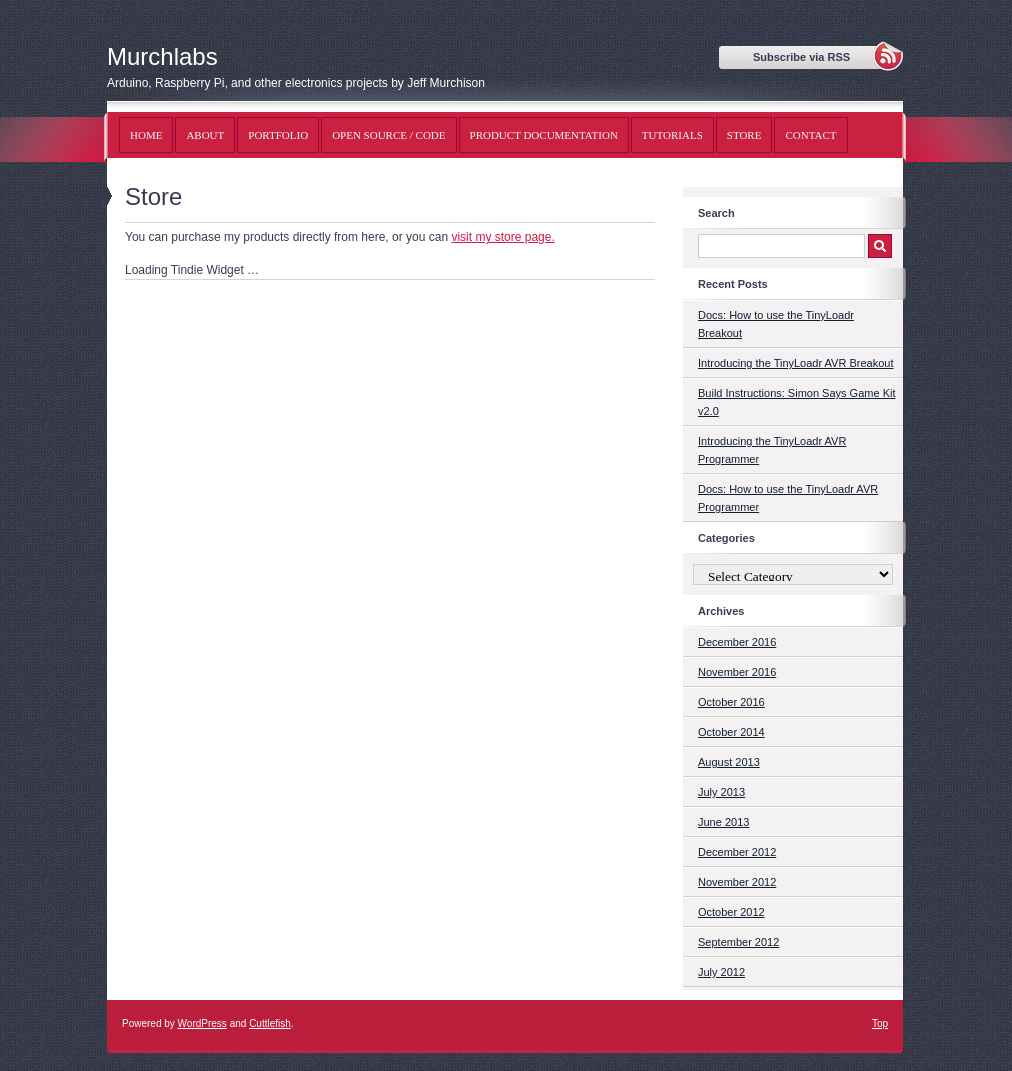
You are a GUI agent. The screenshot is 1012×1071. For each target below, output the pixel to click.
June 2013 (723, 822)
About (205, 135)
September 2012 (738, 942)
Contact (810, 135)
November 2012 (737, 882)
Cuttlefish (270, 1023)
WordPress (202, 1023)
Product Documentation (544, 135)
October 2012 (731, 912)
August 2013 (729, 762)
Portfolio (278, 135)
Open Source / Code (388, 135)
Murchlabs (162, 56)
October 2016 (731, 702)
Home (146, 135)
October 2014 (731, 732)
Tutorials (672, 135)
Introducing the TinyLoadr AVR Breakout (795, 363)
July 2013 (721, 792)
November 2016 (737, 672)
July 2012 (721, 972)
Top (880, 1023)
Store (744, 135)
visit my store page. (502, 237)
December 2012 (737, 852)
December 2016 (737, 642)
